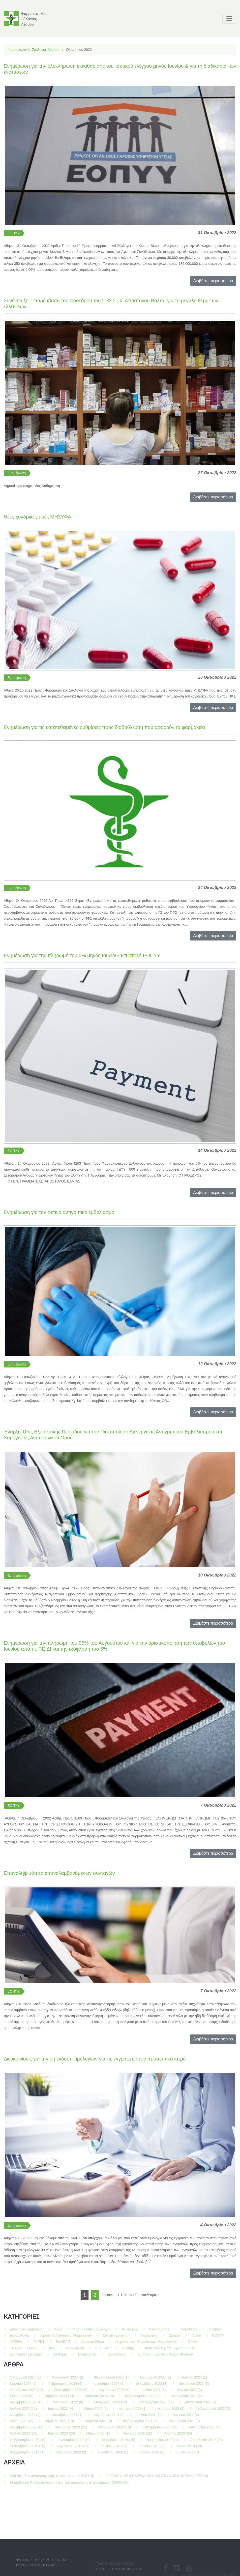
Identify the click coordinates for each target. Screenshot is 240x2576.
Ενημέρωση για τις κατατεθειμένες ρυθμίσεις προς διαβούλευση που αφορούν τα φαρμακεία (104, 727)
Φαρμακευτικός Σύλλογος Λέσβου (33, 50)
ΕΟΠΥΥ (13, 233)
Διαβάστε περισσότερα (213, 281)
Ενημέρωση (16, 473)
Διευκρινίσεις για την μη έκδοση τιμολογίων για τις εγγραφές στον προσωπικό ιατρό (95, 2058)
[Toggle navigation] (229, 19)
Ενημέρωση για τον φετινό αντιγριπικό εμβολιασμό (59, 1212)
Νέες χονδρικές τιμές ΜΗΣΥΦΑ (37, 516)
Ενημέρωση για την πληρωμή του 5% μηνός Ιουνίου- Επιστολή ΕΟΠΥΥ (82, 955)
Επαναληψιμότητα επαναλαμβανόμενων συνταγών (59, 1873)
